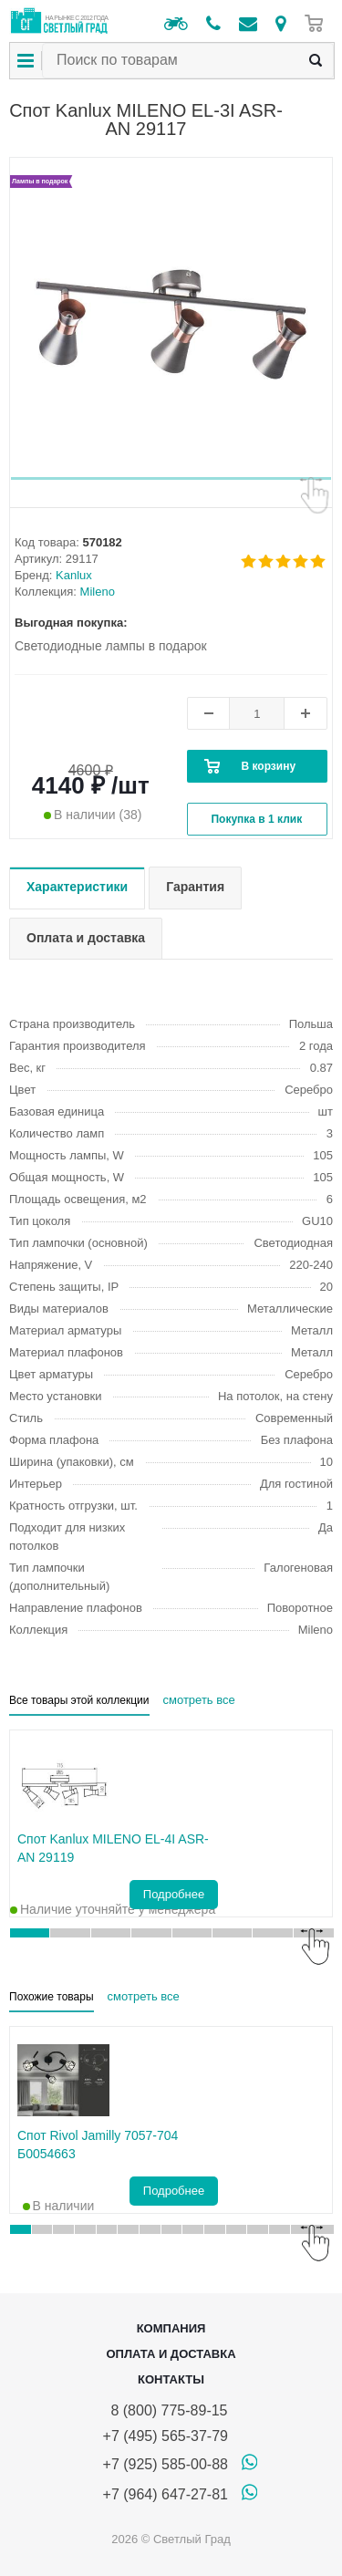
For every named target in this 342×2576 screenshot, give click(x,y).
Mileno (97, 591)
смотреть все (199, 1700)
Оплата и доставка (170, 2354)
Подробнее (173, 1894)
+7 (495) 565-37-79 (165, 2436)
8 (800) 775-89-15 (165, 2410)
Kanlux (74, 575)
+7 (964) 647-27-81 (165, 2494)
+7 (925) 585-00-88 (165, 2464)
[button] (171, 478)
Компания (171, 2328)
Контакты (171, 2379)
